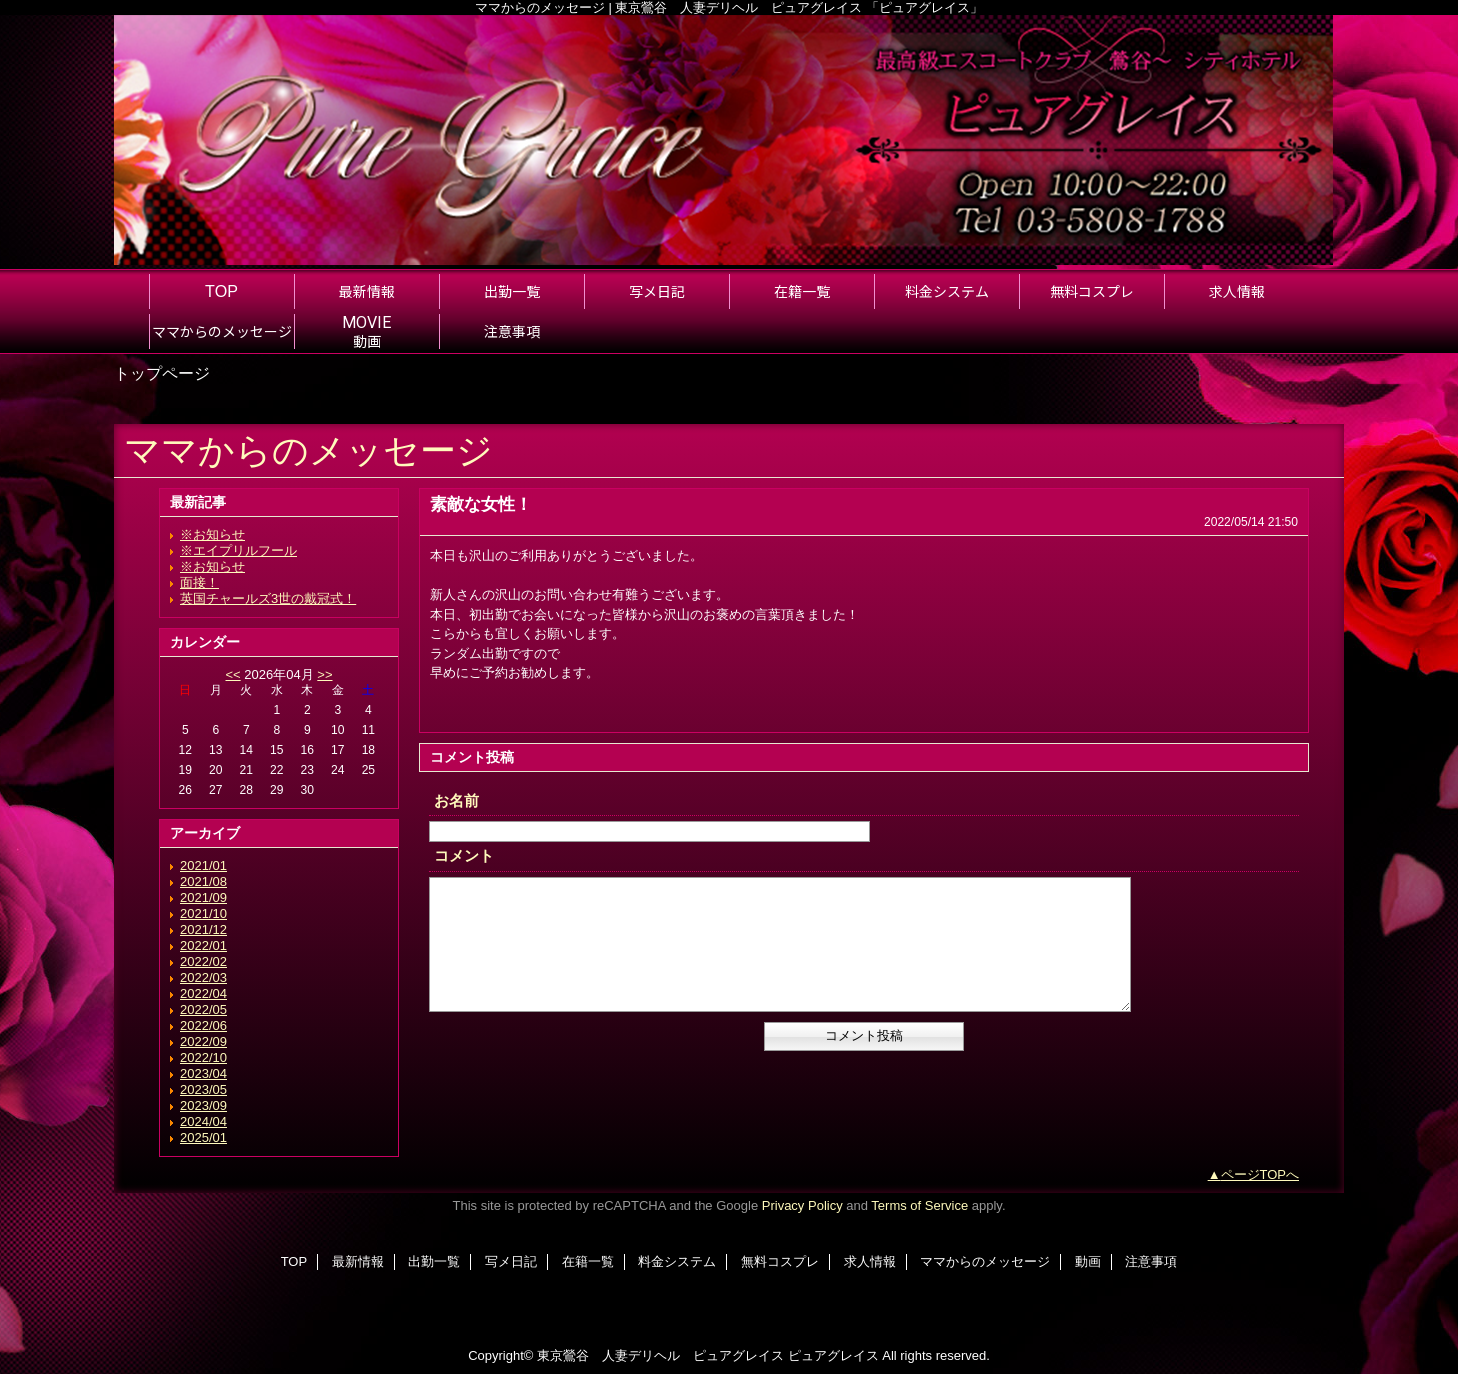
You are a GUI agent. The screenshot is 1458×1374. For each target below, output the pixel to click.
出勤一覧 (434, 1261)
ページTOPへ (1260, 1174)
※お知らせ (212, 534)
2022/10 (203, 1057)
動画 (1088, 1261)
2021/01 (203, 865)
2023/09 (203, 1105)
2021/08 (203, 881)
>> (324, 674)
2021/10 (203, 913)
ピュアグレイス (833, 1355)
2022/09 (203, 1041)
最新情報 (358, 1261)
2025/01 (203, 1137)
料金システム (677, 1261)
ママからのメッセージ (985, 1261)
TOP (221, 291)
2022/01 (203, 945)
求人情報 (870, 1261)
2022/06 (203, 1025)
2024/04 (203, 1121)
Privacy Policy (802, 1205)
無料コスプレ (780, 1261)
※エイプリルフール (238, 550)
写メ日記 (511, 1261)
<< (232, 674)
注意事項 (1151, 1261)
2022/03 (203, 977)
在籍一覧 (588, 1261)
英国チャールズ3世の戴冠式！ (268, 598)
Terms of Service (919, 1205)
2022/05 (203, 1009)
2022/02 (203, 961)
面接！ (199, 582)
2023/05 (203, 1089)
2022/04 (203, 993)
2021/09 (203, 897)
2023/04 (203, 1073)
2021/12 (203, 929)
